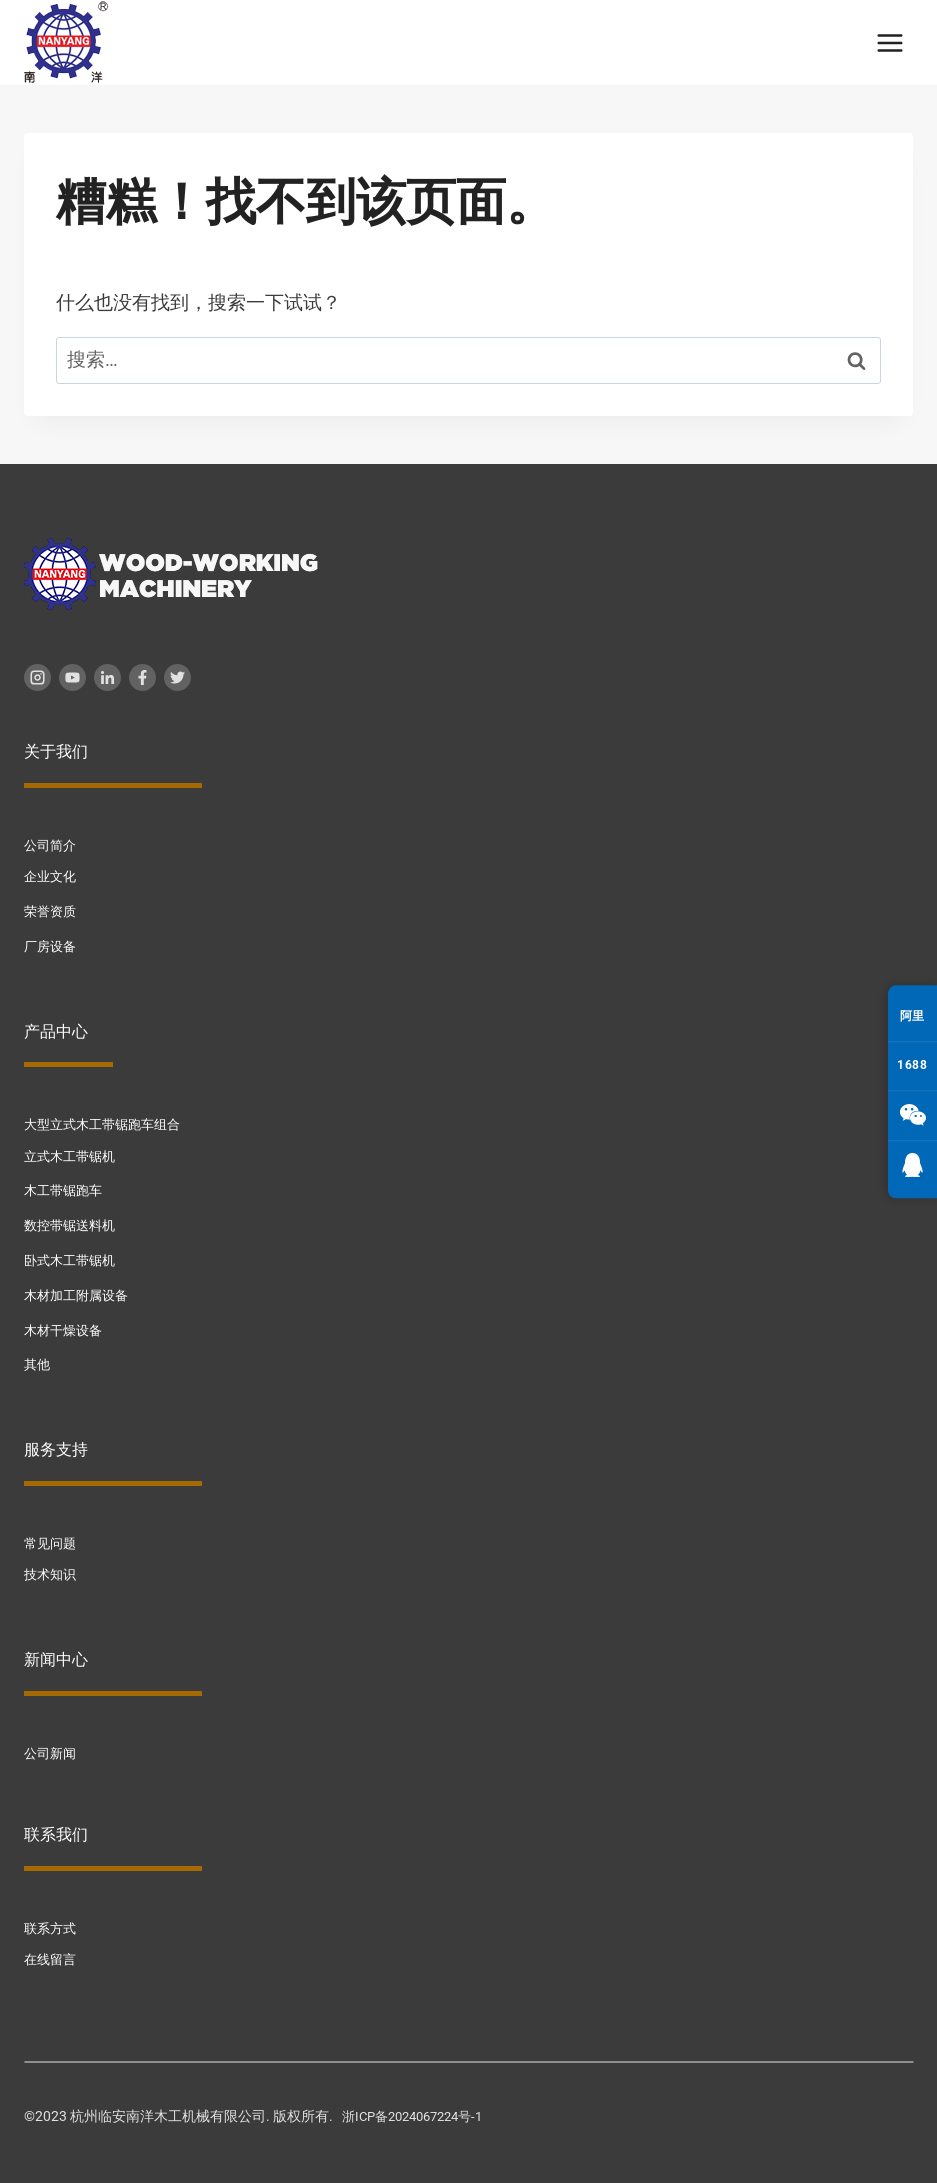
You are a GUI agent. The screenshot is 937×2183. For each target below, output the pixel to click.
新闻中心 (56, 1653)
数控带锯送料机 (73, 1223)
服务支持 (56, 1444)
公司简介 (52, 845)
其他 (38, 1360)
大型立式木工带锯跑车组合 (108, 1123)
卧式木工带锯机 (73, 1257)
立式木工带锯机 (73, 1154)
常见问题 (52, 1538)
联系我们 (56, 1828)
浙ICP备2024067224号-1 (420, 2109)
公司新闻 (52, 1747)
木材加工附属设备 (80, 1291)
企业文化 (52, 876)
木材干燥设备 (66, 1325)
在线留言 (52, 1953)
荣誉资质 (52, 911)
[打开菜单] (889, 42)
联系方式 (52, 1922)
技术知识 (52, 1569)
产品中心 (56, 1029)
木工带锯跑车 (66, 1188)
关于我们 (56, 751)
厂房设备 (52, 945)
